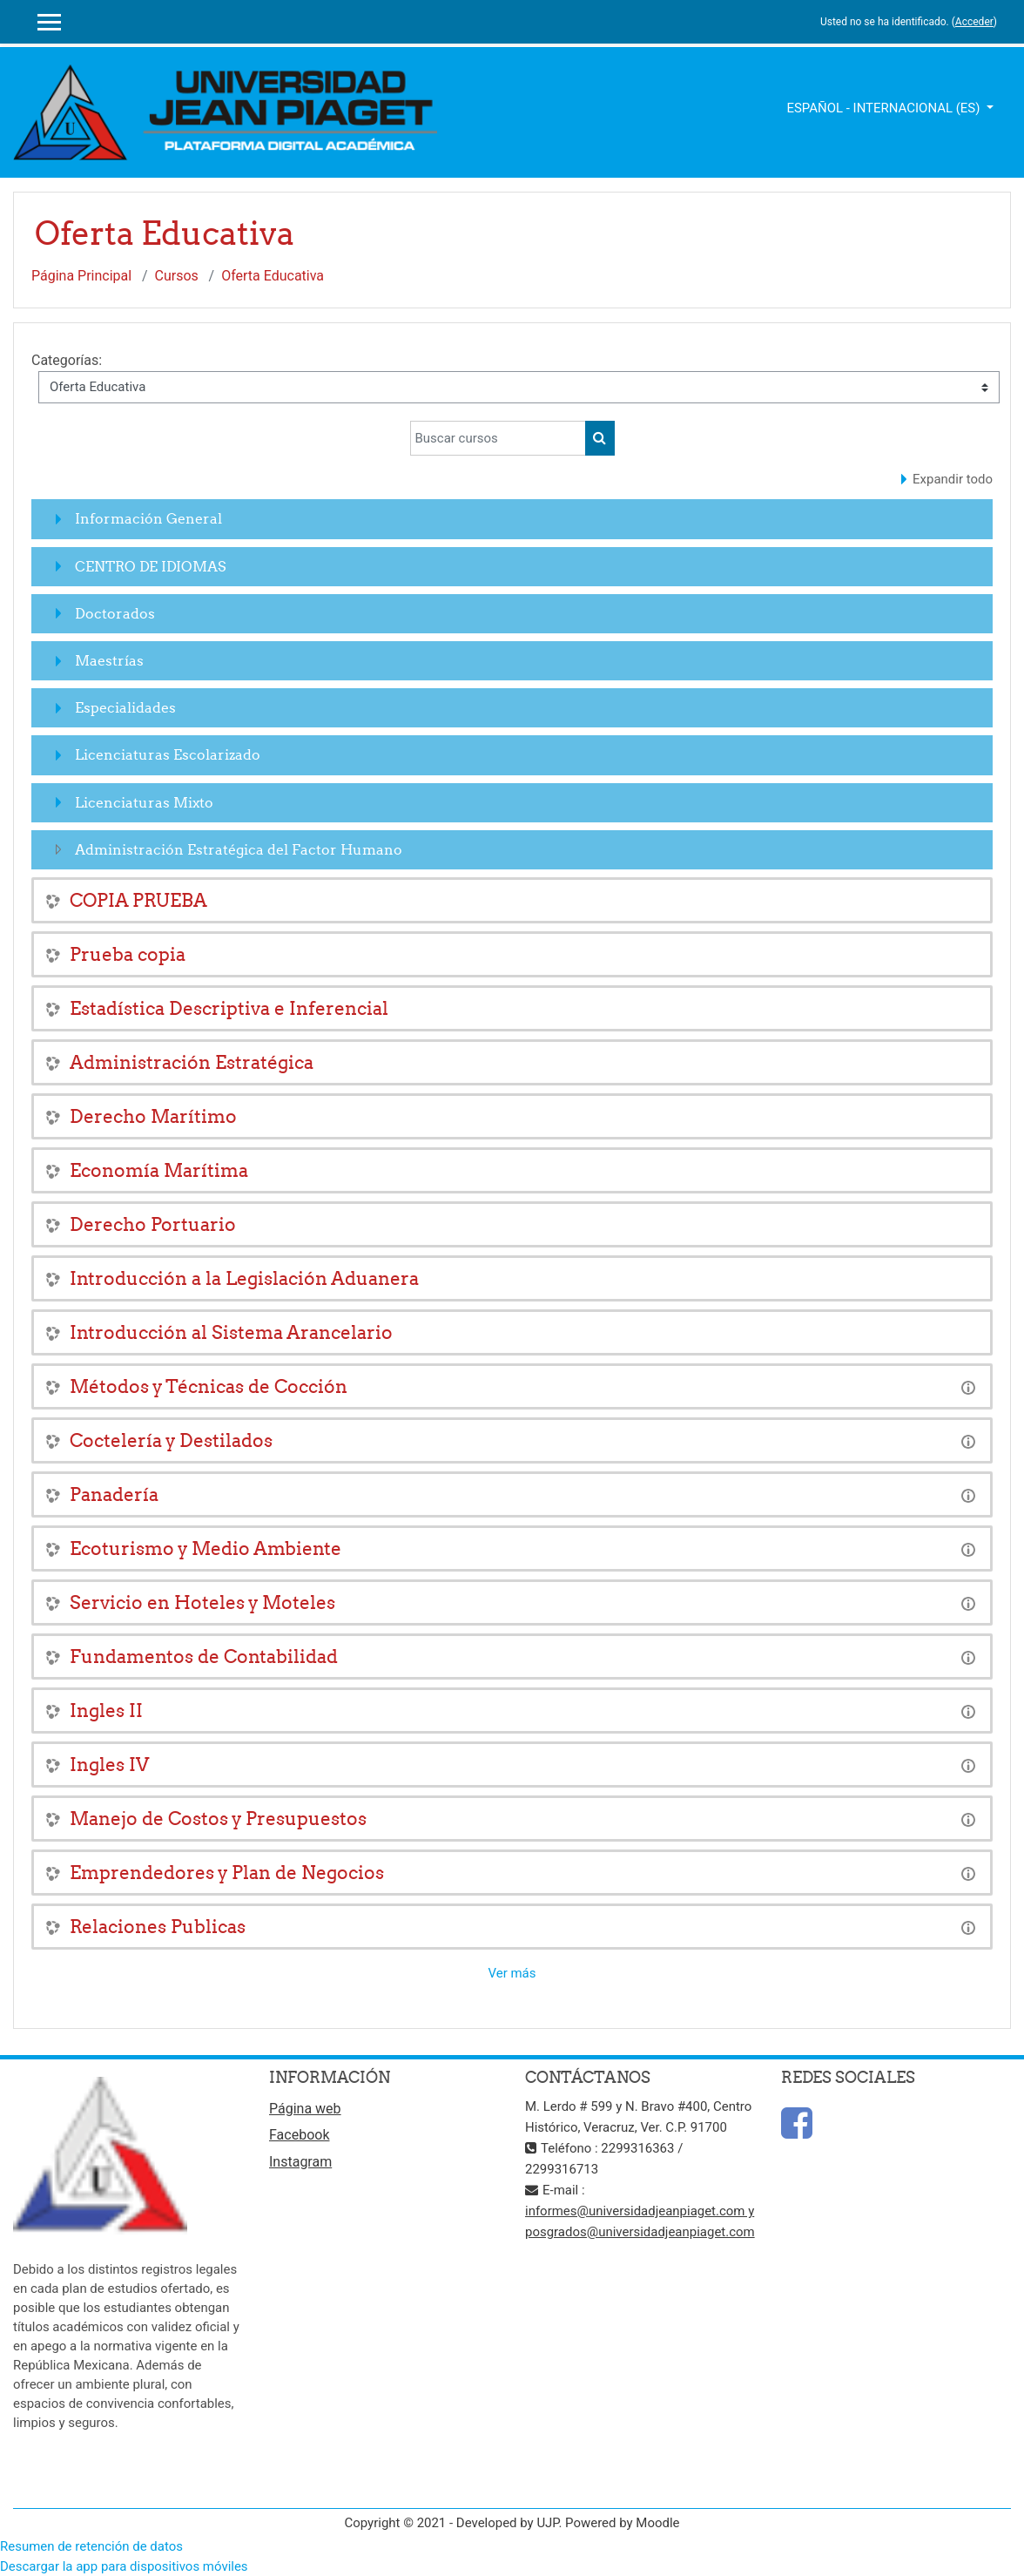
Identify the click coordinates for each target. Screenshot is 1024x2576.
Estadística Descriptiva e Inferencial (229, 1008)
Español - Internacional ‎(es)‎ (884, 108)
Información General (148, 518)
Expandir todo (953, 479)
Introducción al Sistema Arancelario (231, 1332)
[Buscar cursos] (498, 438)
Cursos (177, 275)
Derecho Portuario (153, 1224)
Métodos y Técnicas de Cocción (208, 1386)
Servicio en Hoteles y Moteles (202, 1602)
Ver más (512, 1973)
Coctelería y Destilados (171, 1440)
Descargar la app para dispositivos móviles (124, 2566)
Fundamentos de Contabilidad (204, 1656)
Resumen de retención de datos (91, 2546)
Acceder (974, 22)
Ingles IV (109, 1764)
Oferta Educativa (272, 275)
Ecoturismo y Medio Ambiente (205, 1548)
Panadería (114, 1494)
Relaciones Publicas (158, 1926)
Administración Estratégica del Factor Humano (238, 849)
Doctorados (115, 613)
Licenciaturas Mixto (144, 802)
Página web (305, 2108)
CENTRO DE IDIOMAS (150, 566)
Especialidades (125, 707)
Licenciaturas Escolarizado (167, 754)
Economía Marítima (159, 1170)
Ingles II (106, 1710)
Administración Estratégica (191, 1062)
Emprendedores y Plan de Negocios (227, 1872)
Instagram (300, 2161)
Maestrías (109, 660)
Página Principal (81, 275)
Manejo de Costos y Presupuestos (218, 1818)
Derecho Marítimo (153, 1116)
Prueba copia (127, 954)
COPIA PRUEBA (138, 900)
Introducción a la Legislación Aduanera (244, 1278)
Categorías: (66, 360)
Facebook (299, 2134)
